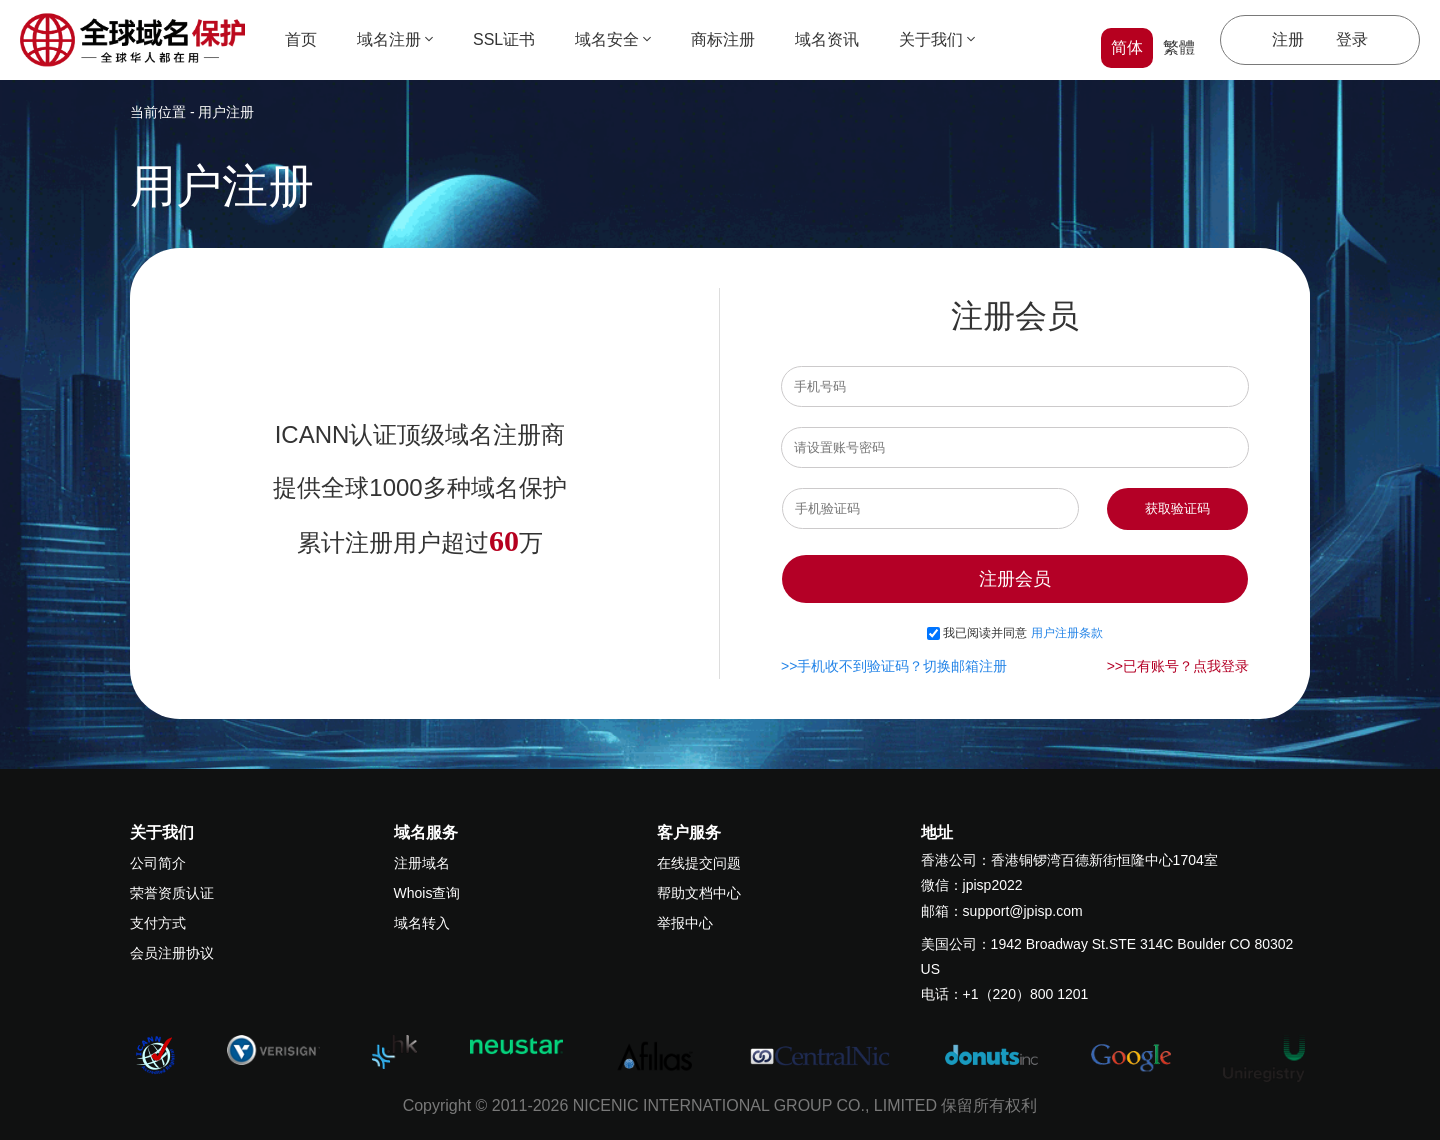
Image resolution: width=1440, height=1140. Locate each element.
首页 (301, 39)
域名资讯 (827, 39)
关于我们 (937, 39)
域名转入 (422, 923)
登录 (1352, 39)
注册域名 (422, 863)
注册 (1288, 39)
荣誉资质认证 (172, 893)
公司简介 (158, 863)
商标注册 (723, 39)
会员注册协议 (172, 953)
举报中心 (685, 923)
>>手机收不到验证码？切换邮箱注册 (894, 666)
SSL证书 (504, 39)
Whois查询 (427, 893)
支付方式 (158, 923)
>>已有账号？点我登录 (1178, 666)
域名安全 (613, 39)
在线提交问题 (699, 863)
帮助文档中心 (699, 893)
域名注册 (395, 39)
